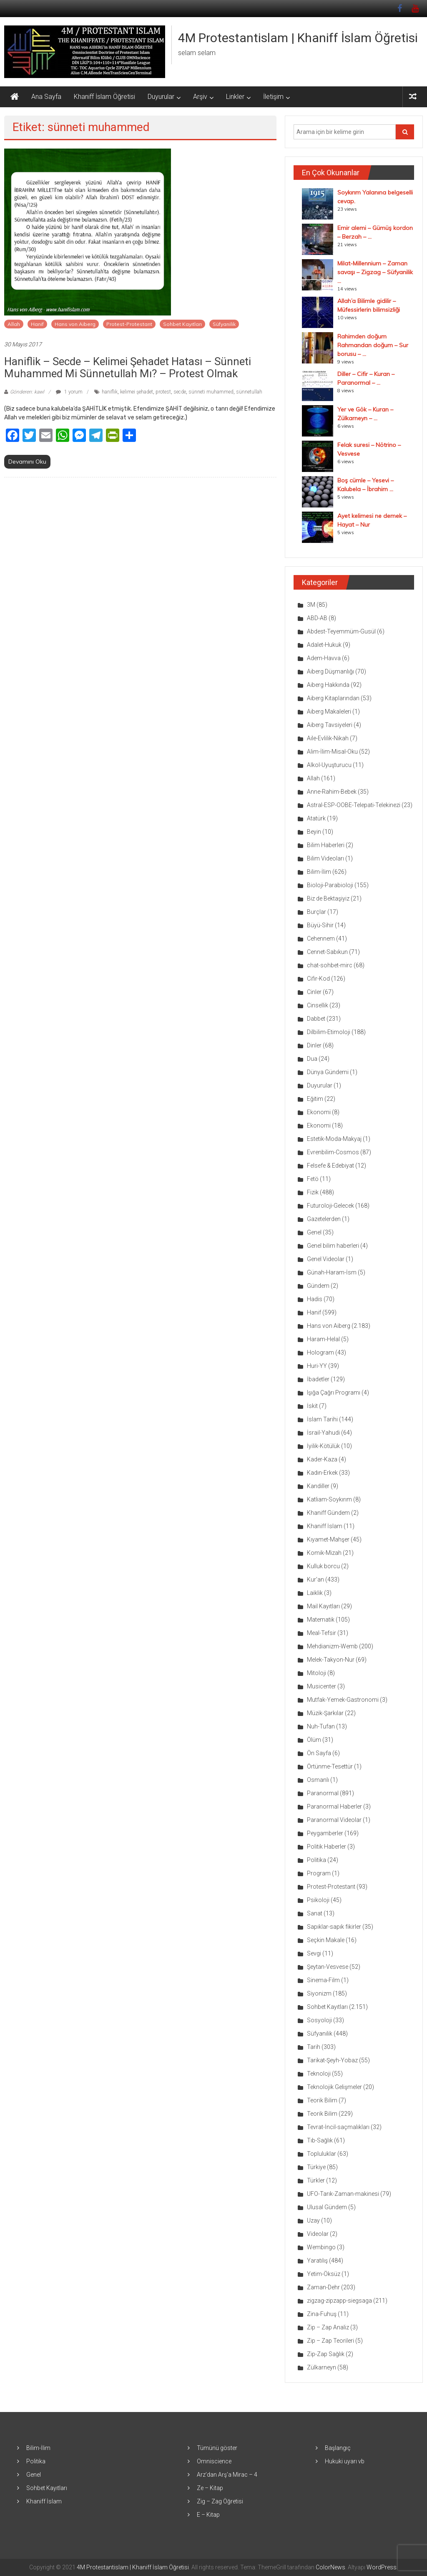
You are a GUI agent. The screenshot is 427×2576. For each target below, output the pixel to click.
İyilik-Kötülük (323, 1446)
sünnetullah (249, 392)
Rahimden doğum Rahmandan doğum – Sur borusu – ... (372, 345)
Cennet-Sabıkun (327, 952)
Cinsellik (317, 1005)
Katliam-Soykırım (329, 1499)
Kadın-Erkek (322, 1472)
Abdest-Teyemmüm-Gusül (341, 631)
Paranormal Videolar (334, 1820)
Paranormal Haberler (334, 1806)
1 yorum (69, 392)
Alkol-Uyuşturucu (329, 765)
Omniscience (214, 2461)
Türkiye (316, 2167)
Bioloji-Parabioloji (330, 885)
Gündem (318, 1285)
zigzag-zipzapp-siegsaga (339, 2300)
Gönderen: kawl (27, 392)
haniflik (110, 392)
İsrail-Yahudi (323, 1432)
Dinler (314, 1045)
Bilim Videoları (325, 858)
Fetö (313, 1179)
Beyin (314, 831)
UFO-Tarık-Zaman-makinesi (343, 2193)
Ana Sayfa (46, 97)
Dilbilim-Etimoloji (328, 1032)
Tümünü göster (217, 2448)
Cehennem (321, 938)
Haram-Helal (323, 1339)
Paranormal (323, 1793)
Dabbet (316, 1018)
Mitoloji (316, 1673)
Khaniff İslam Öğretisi (104, 97)
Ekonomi (319, 1112)
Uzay (313, 2220)
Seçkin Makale (325, 1940)
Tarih (313, 2047)
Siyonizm (319, 1993)
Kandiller (318, 1486)
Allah (14, 324)
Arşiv (200, 97)
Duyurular (161, 97)
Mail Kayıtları (323, 1606)
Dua (312, 1058)
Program (319, 1873)
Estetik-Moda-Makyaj (334, 1138)
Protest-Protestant (129, 324)
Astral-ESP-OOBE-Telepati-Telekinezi (353, 805)
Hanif (37, 324)
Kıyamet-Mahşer (328, 1539)
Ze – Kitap (210, 2488)
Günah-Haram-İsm (332, 1272)
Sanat (314, 1913)
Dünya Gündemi (328, 1072)
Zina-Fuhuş (322, 2314)
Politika (316, 1860)
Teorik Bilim (322, 2100)
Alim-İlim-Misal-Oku (332, 751)
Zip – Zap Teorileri (330, 2340)
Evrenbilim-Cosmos (333, 1152)
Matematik (320, 1619)
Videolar (318, 2233)
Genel (314, 1232)
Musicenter (321, 1686)
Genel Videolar (325, 1259)
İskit (312, 1406)
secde (179, 392)
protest (163, 392)
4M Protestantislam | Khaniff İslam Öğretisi (298, 37)
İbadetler (318, 1379)
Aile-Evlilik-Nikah (328, 738)
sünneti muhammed (211, 392)
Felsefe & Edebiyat (330, 1165)
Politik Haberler (326, 1846)
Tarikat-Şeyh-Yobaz (332, 2060)
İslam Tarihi (322, 1419)
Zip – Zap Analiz (328, 2327)
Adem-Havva (324, 658)
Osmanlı (318, 1779)
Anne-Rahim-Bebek (332, 791)
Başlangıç (338, 2448)
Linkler (235, 97)
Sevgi (314, 1953)
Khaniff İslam (324, 1526)
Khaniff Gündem (328, 1512)
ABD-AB (317, 618)
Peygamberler (325, 1833)
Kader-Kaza (322, 1459)
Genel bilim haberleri (333, 1245)
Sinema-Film (323, 1980)
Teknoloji (319, 2073)
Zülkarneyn (321, 2367)
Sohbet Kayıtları (182, 324)
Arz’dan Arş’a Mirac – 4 (227, 2474)
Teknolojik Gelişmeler (334, 2087)
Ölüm (314, 1739)
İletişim (273, 97)
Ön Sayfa (319, 1753)
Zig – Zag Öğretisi (220, 2501)
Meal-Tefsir (321, 1633)
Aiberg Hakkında (328, 684)
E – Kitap (208, 2514)
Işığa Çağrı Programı (333, 1392)
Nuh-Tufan (321, 1726)
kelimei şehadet (136, 392)
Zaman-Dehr (323, 2287)
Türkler (316, 2180)
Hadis (314, 1299)
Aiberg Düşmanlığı (330, 671)
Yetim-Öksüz (323, 2274)
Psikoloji (318, 1900)
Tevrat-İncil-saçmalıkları (338, 2127)
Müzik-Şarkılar (325, 1713)
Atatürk (316, 818)
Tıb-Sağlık (320, 2140)
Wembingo (321, 2247)
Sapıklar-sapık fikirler (334, 1926)
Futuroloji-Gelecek (330, 1205)
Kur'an (315, 1579)
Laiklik (315, 1593)
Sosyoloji (319, 2020)
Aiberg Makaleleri (329, 711)
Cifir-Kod (318, 978)
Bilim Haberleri (325, 845)
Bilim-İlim (319, 871)
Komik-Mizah (324, 1552)
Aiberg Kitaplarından (333, 698)
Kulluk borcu (323, 1566)
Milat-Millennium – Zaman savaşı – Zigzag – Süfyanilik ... (375, 272)
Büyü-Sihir (320, 925)
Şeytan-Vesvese (327, 1966)
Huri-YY (317, 1365)
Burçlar (316, 911)
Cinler (314, 992)
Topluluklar (321, 2153)
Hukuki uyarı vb (344, 2461)
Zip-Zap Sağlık (325, 2354)
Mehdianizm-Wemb (332, 1646)
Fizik (313, 1192)
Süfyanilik (224, 324)
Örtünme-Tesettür (330, 1766)
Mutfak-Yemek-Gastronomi (343, 1699)
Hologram (320, 1352)
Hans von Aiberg (75, 324)
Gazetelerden (324, 1219)
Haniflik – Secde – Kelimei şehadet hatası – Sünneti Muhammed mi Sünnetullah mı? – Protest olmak (127, 367)
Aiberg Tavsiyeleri (329, 725)
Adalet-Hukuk (324, 644)
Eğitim (315, 1098)
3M (311, 604)
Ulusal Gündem (327, 2207)
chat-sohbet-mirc (329, 965)
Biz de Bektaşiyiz (328, 898)
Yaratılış (317, 2260)
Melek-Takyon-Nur (330, 1659)
